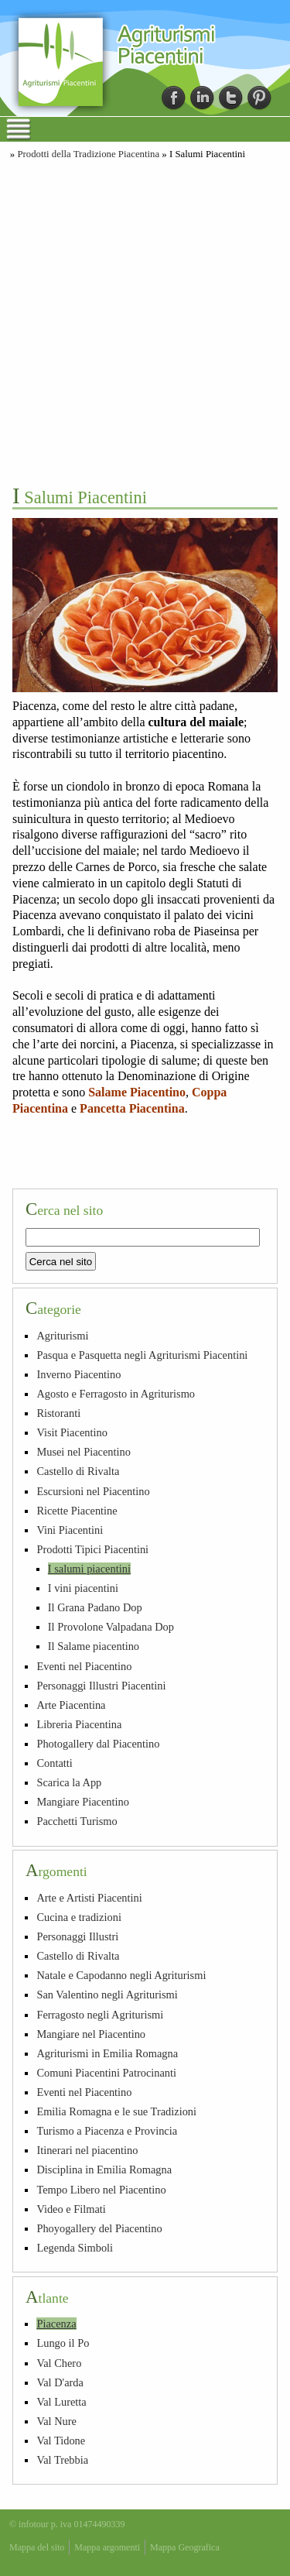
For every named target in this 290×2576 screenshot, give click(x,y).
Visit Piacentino (71, 1432)
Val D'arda (60, 2382)
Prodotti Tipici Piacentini (92, 1549)
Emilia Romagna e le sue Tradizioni (116, 2111)
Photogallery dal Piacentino (97, 1743)
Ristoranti (58, 1413)
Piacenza (56, 2323)
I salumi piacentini (89, 1568)
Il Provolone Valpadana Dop (111, 1627)
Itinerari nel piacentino (87, 2150)
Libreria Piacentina (78, 1724)
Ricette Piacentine (76, 1510)
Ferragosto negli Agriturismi (99, 2014)
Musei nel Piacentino (83, 1452)
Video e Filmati (70, 2209)
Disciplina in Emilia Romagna (104, 2169)
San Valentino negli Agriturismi (106, 1994)
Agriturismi (62, 1335)
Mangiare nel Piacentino (90, 2034)
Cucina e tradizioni (78, 1917)
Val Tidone (60, 2440)
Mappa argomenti (107, 2547)
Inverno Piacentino (78, 1374)
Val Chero (58, 2363)
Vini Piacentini (69, 1530)
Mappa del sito (36, 2547)
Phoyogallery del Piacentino (99, 2228)
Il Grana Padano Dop (95, 1607)
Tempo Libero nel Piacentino (100, 2189)
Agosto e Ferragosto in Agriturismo (115, 1393)
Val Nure (56, 2421)
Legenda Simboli (74, 2248)
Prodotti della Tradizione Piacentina (88, 154)
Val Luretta (61, 2402)
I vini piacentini (83, 1588)
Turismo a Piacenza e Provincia (106, 2131)
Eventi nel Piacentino (83, 1666)
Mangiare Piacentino (82, 1802)
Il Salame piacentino (93, 1646)
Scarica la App (68, 1782)
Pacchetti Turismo (76, 1821)
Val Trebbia (62, 2460)
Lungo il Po (62, 2343)
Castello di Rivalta (77, 1471)
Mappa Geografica (185, 2547)
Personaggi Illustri (77, 1936)
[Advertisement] (145, 321)
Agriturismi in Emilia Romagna (107, 2053)
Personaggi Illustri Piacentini (100, 1685)
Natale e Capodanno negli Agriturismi (121, 1975)
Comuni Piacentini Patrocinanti (106, 2073)
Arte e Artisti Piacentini (89, 1898)
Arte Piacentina (70, 1705)
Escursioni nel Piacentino (92, 1491)
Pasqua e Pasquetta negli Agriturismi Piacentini (141, 1355)
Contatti (54, 1763)
